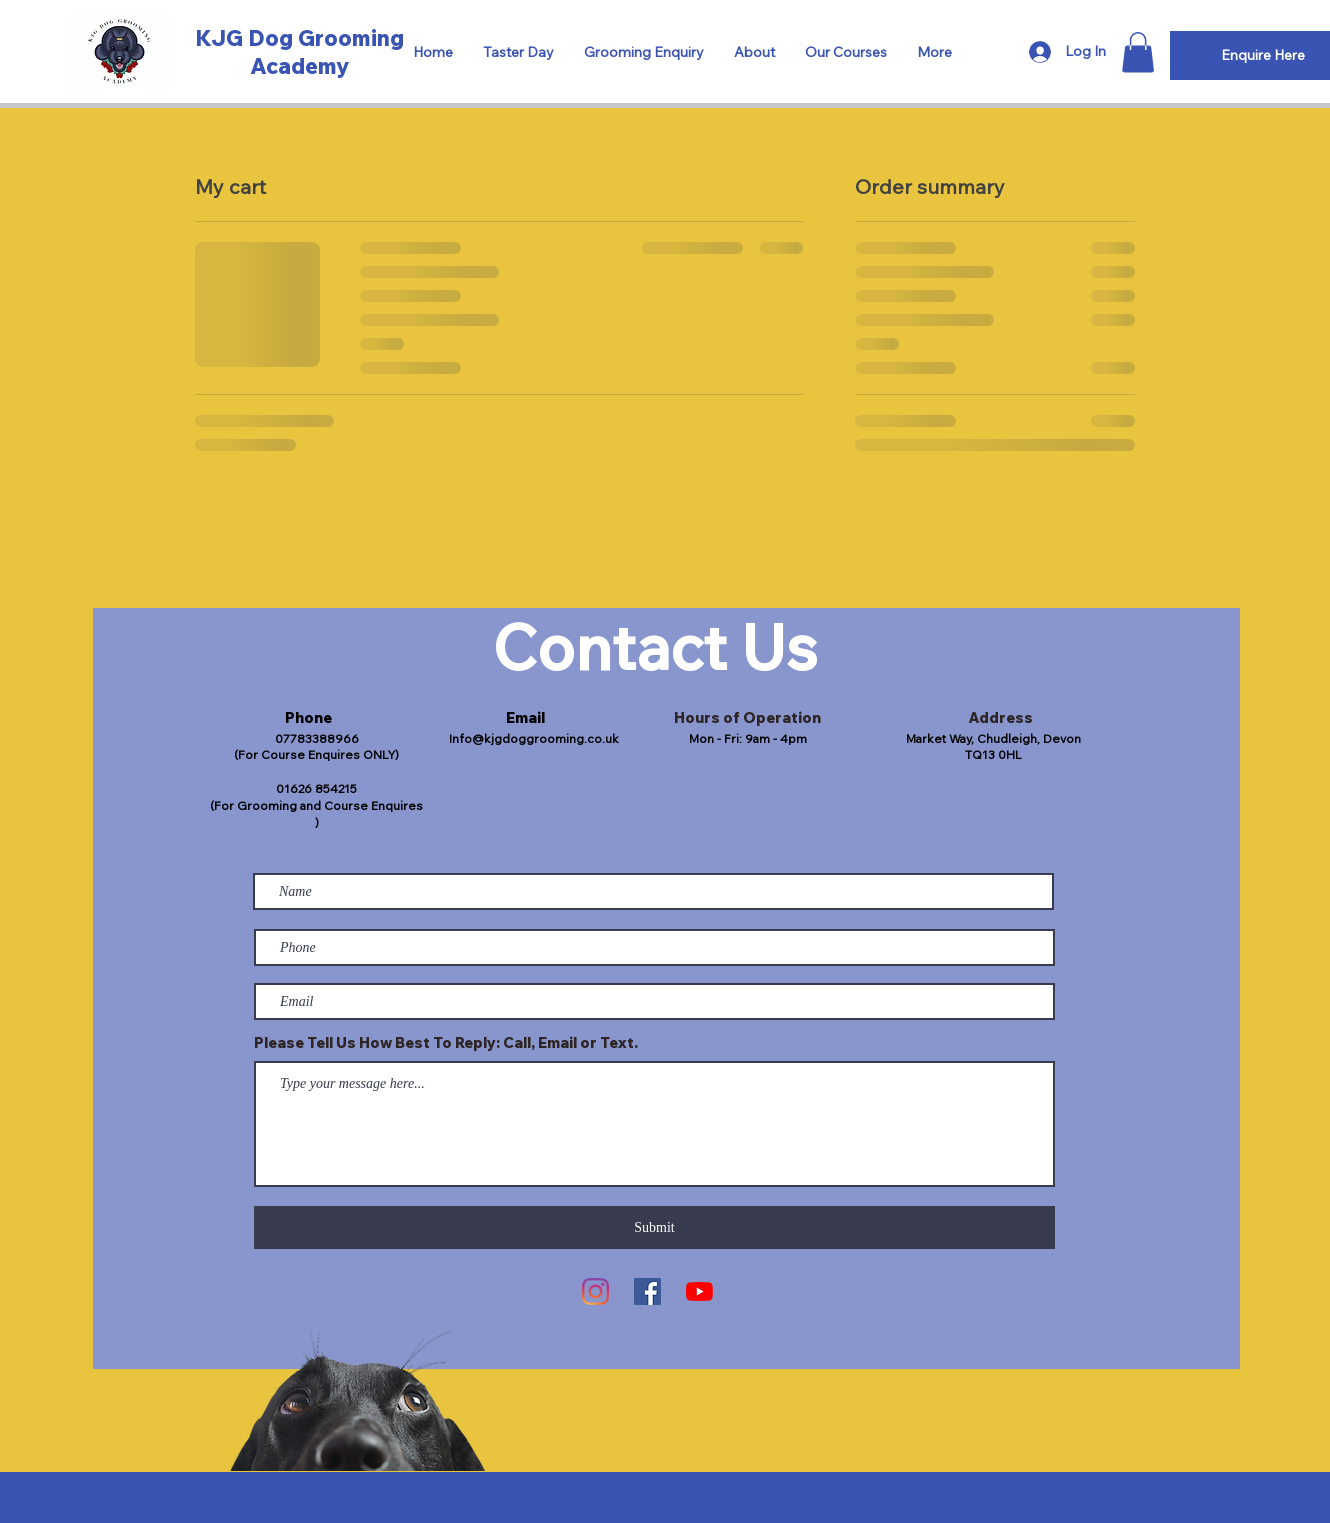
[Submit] (654, 1227)
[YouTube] (699, 1291)
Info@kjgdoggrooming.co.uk (534, 738)
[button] (1138, 52)
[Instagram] (595, 1291)
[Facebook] (647, 1291)
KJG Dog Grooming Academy (299, 52)
